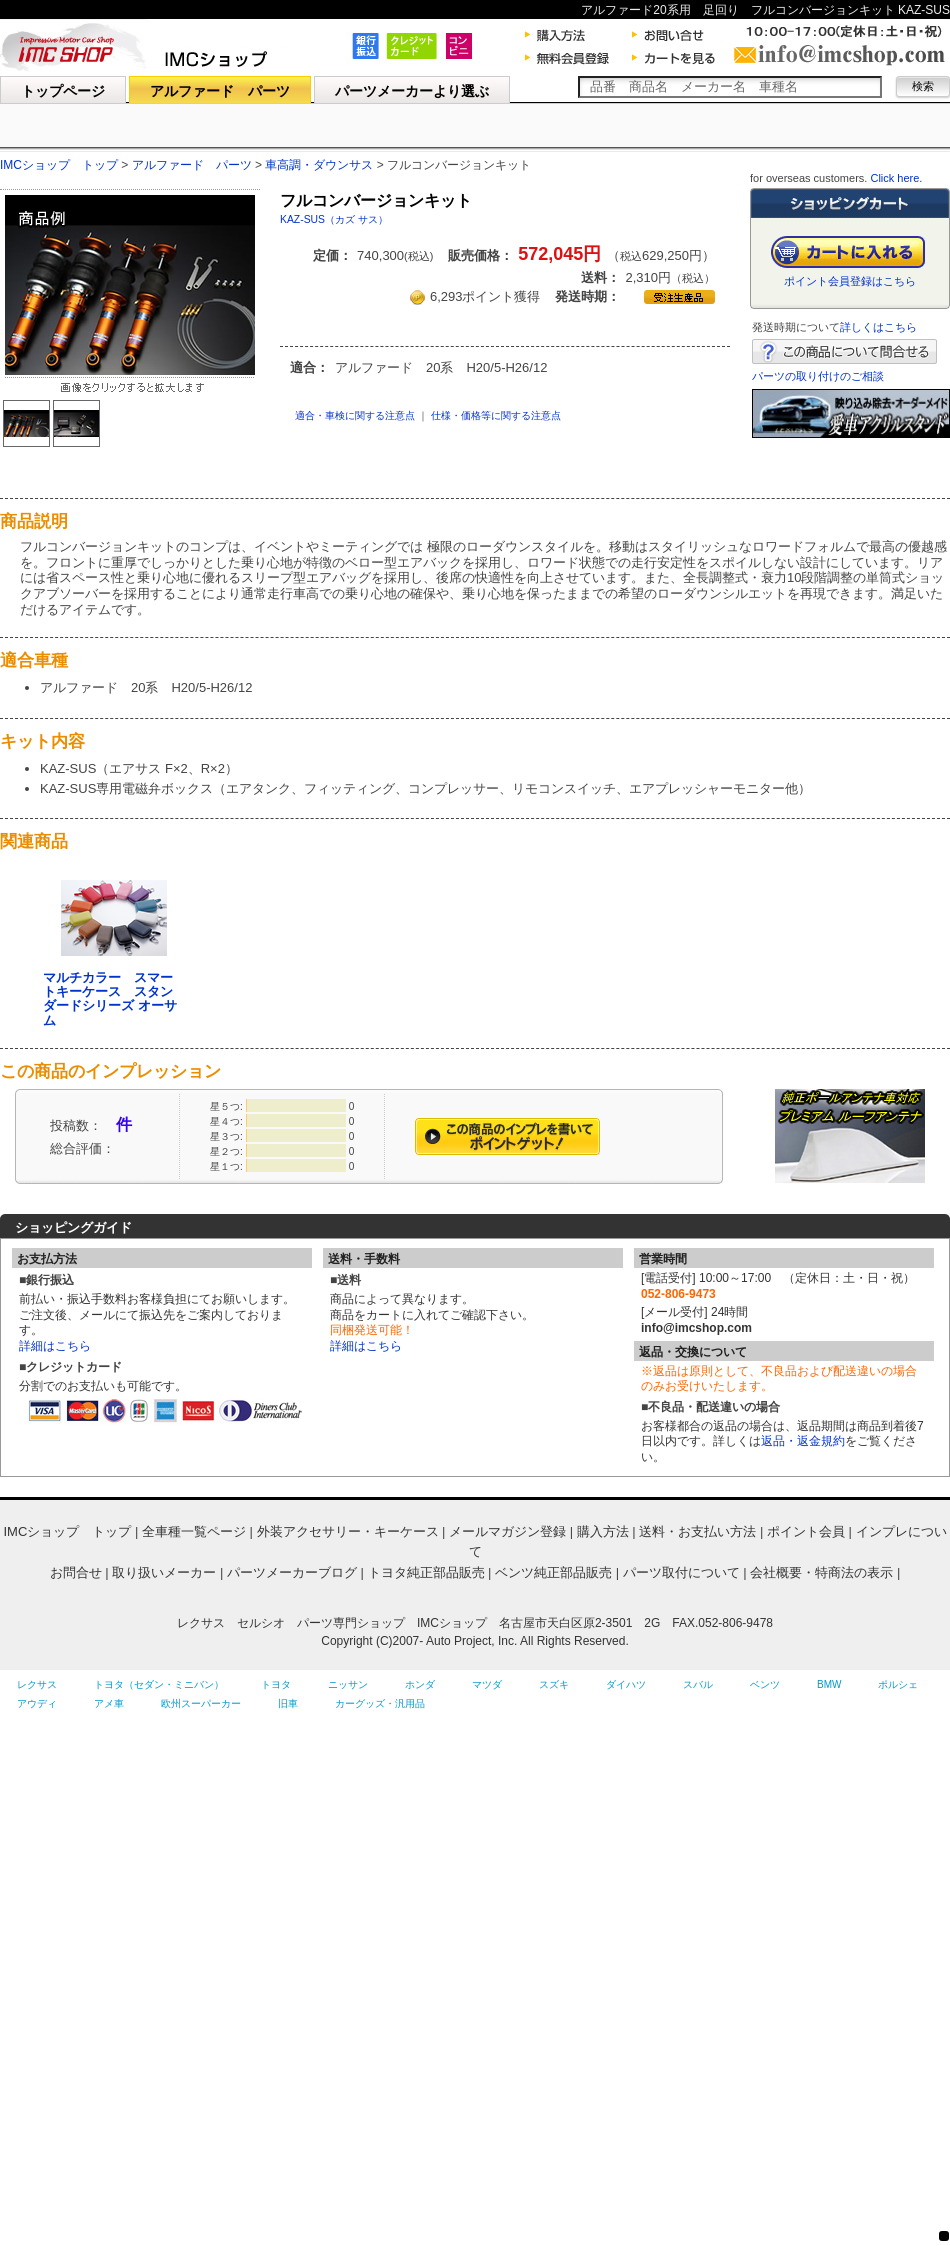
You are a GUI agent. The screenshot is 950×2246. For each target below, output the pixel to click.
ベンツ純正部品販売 (553, 1572)
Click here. (896, 178)
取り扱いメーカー (164, 1572)
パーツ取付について (681, 1572)
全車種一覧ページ (194, 1531)
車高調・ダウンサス (320, 165)
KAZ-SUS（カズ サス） (334, 219)
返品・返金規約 (803, 1441)
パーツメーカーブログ (292, 1572)
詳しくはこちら (878, 327)
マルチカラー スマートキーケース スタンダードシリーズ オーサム (110, 999)
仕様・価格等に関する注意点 (496, 415)
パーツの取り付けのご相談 (818, 376)
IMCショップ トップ (59, 165)
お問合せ (76, 1572)
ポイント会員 (806, 1531)
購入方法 (603, 1531)
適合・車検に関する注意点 (355, 415)
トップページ (63, 91)
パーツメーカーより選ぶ (412, 91)
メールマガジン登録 (507, 1531)
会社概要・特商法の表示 (821, 1572)
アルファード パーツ (220, 91)
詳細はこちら (55, 1346)
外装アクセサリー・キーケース (348, 1531)
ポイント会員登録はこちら (850, 281)
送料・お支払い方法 (697, 1531)
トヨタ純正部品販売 (426, 1572)
